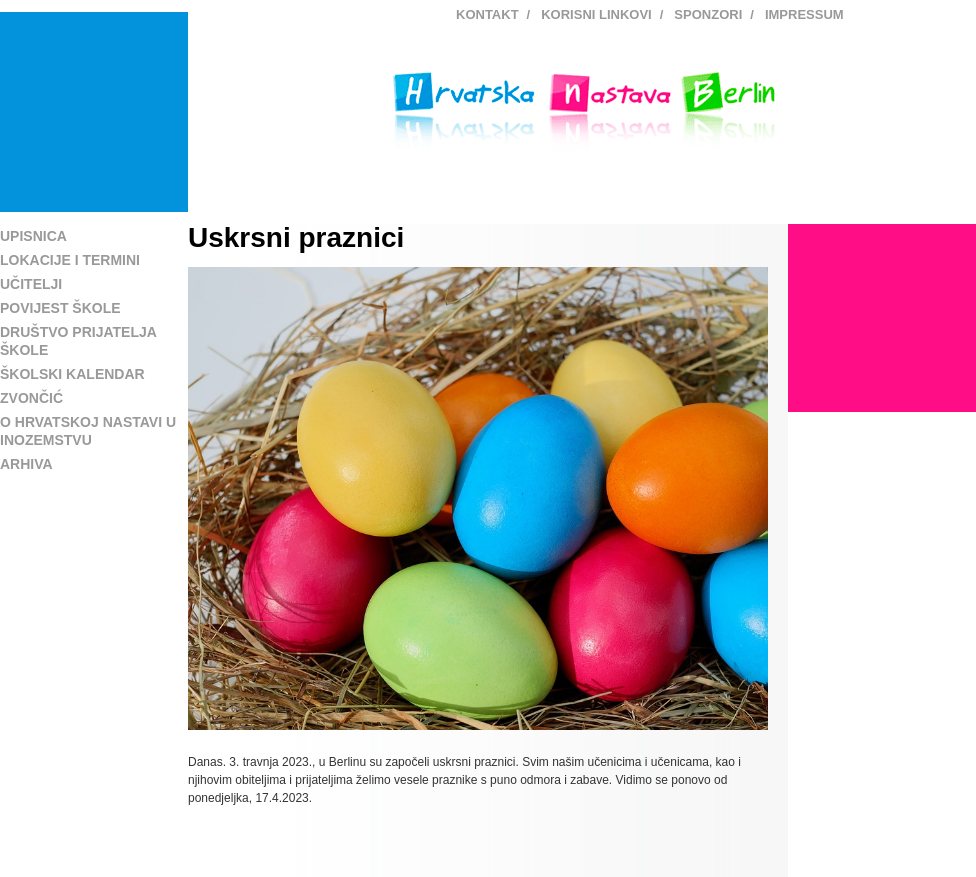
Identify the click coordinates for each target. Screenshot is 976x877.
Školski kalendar (72, 374)
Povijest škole (60, 308)
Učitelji (31, 284)
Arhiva (26, 464)
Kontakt (487, 14)
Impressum (804, 14)
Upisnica (33, 236)
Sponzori (708, 14)
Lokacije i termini (70, 260)
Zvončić (31, 398)
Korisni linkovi (596, 14)
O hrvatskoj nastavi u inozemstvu (88, 431)
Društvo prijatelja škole (78, 341)
